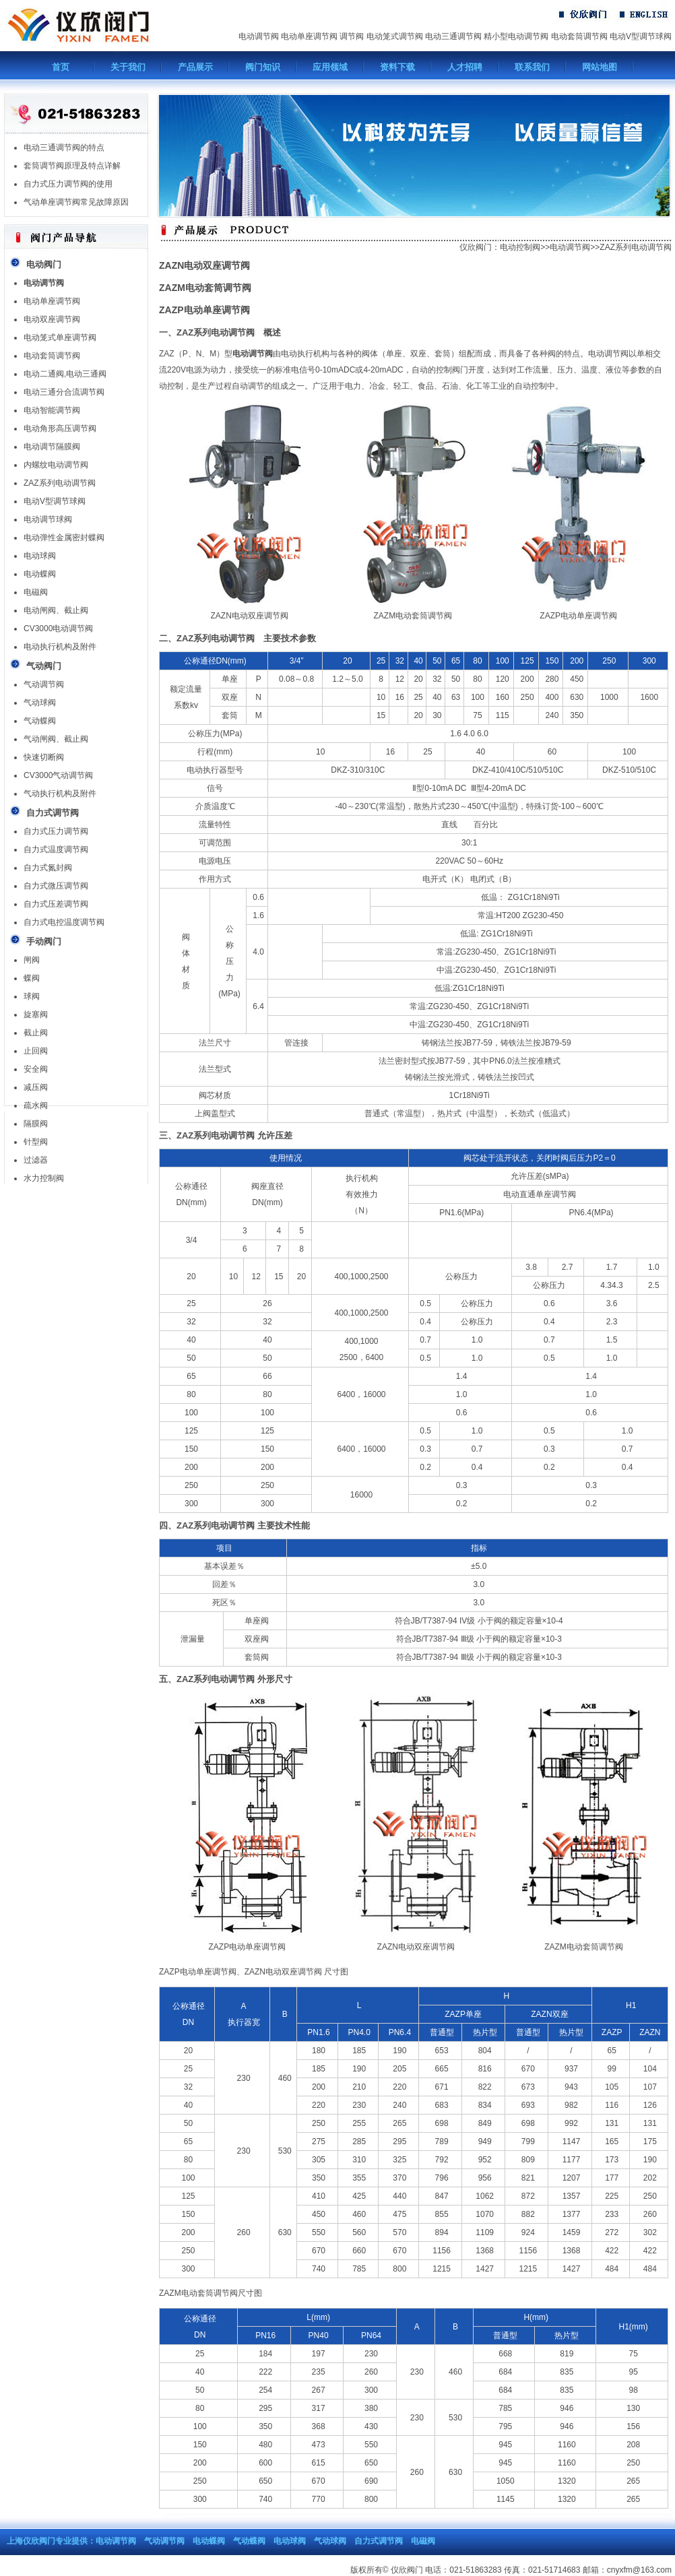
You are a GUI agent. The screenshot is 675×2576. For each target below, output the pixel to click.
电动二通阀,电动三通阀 (65, 374)
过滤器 (36, 1160)
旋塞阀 (36, 1014)
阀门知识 (262, 67)
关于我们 (128, 67)
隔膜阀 (36, 1123)
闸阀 (32, 960)
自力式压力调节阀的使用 (68, 184)
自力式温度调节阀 (56, 849)
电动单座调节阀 (309, 36)
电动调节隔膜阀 (52, 446)
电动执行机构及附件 (60, 646)
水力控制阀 (44, 1178)
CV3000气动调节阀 (58, 775)
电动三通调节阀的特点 (64, 147)
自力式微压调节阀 (56, 886)
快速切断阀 (44, 757)
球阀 (32, 996)
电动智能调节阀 (52, 410)
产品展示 (195, 67)
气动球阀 (40, 702)
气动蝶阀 (40, 721)
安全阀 (36, 1069)
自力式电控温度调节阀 (64, 922)
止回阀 (36, 1051)
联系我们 (532, 67)
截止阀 (36, 1032)
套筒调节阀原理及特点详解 (72, 165)
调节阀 (352, 36)
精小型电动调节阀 (516, 36)
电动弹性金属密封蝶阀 (64, 537)
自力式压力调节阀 (56, 831)
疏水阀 (36, 1105)
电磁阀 (36, 592)
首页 (60, 67)
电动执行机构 (305, 353)
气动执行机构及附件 (60, 793)
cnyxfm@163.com (639, 2570)
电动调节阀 (258, 36)
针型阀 (36, 1142)
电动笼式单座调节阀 (60, 337)
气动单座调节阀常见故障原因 (76, 202)
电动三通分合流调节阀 (64, 392)
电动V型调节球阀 (641, 36)
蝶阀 (32, 978)
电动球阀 (40, 555)
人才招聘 (464, 67)
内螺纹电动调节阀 (56, 465)
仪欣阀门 (475, 247)
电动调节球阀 (48, 519)
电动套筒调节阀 (579, 36)
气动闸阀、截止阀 (56, 739)
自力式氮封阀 (48, 867)
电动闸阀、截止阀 (56, 610)
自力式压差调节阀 (56, 904)
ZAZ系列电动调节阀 (60, 483)
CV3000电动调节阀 (58, 628)
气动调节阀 (44, 684)
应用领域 (330, 67)
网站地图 (599, 67)
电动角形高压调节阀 (60, 428)
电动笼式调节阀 (394, 36)
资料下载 (397, 67)
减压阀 (36, 1087)
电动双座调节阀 (52, 319)
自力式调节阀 (378, 2541)
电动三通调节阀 (453, 36)
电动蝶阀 (40, 574)
